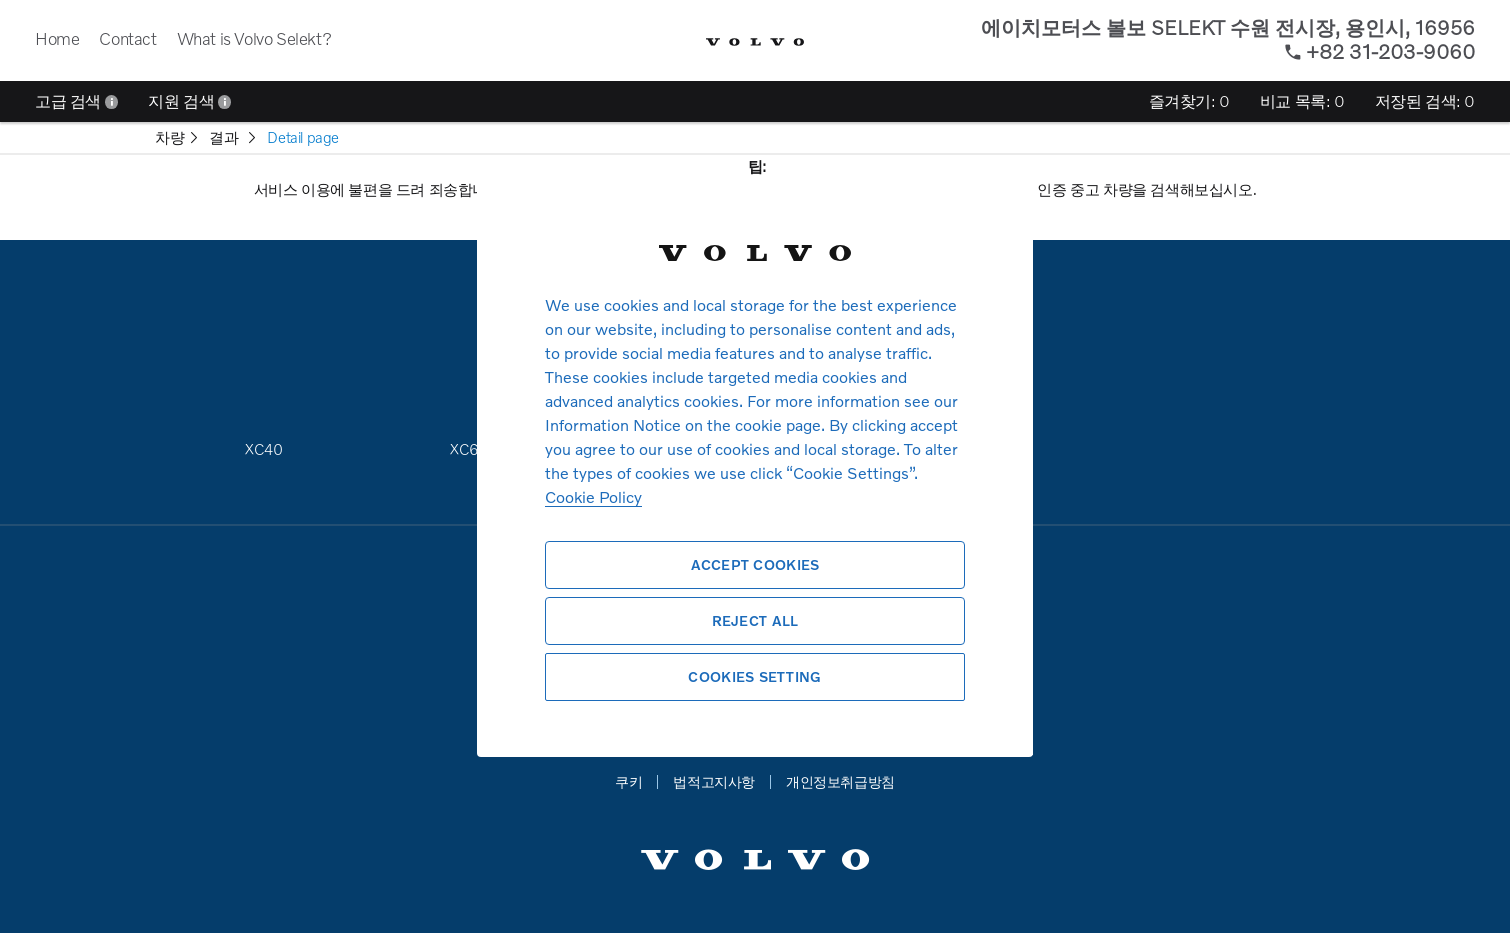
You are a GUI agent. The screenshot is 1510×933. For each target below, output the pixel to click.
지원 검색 (189, 101)
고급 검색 (76, 101)
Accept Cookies (755, 564)
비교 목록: (1302, 101)
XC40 (263, 449)
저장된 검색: (1425, 101)
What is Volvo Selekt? (254, 38)
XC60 (469, 449)
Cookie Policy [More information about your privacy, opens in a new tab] (593, 496)
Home (57, 38)
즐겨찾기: (1189, 101)
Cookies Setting (754, 676)
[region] (755, 466)
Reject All (755, 620)
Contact (127, 38)
